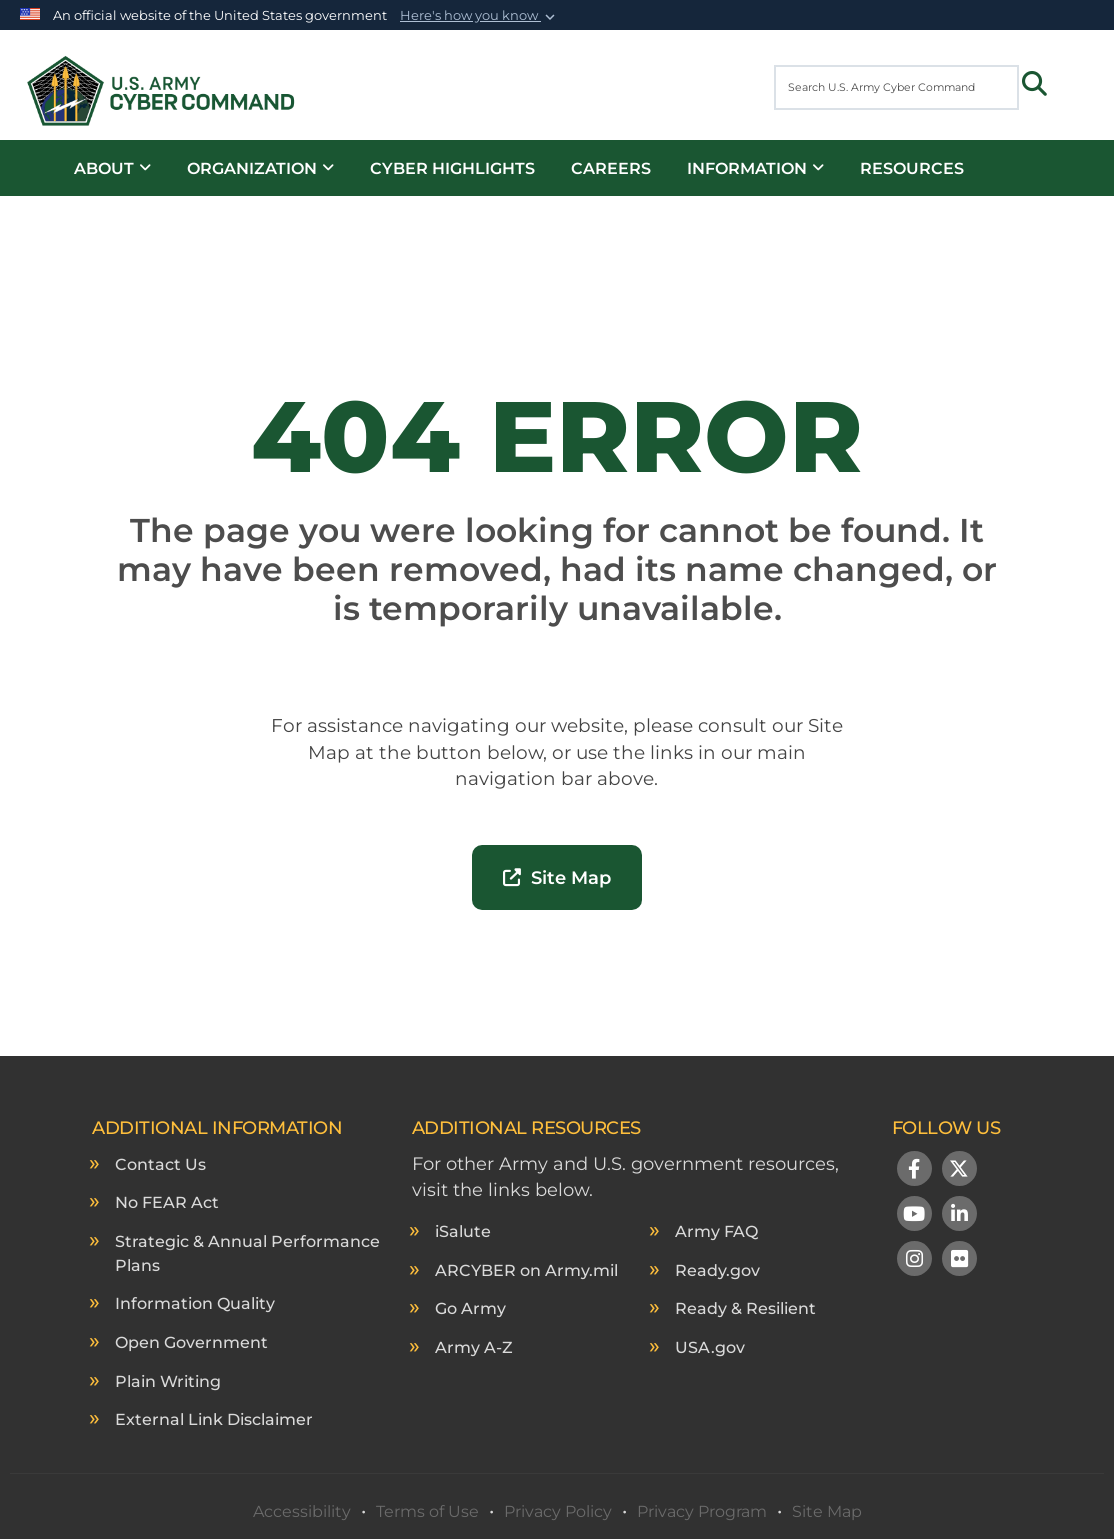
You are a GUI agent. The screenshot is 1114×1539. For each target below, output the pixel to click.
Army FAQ (716, 1231)
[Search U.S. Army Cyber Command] (896, 87)
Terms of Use (427, 1511)
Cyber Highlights (452, 168)
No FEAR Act (167, 1202)
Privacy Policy (558, 1511)
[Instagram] (914, 1261)
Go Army (470, 1308)
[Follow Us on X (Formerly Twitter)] (959, 1171)
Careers (611, 168)
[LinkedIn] (959, 1216)
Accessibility (302, 1511)
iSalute (463, 1231)
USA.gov (710, 1347)
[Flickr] (959, 1261)
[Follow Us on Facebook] (914, 1171)
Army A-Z (474, 1347)
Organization (260, 168)
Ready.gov (717, 1270)
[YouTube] (914, 1216)
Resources (912, 168)
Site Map (557, 878)
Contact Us (160, 1164)
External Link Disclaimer (214, 1419)
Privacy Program (702, 1511)
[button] (479, 16)
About (112, 168)
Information (755, 168)
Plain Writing (168, 1381)
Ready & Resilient (745, 1308)
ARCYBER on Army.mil (526, 1270)
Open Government (191, 1342)
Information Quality (195, 1303)
